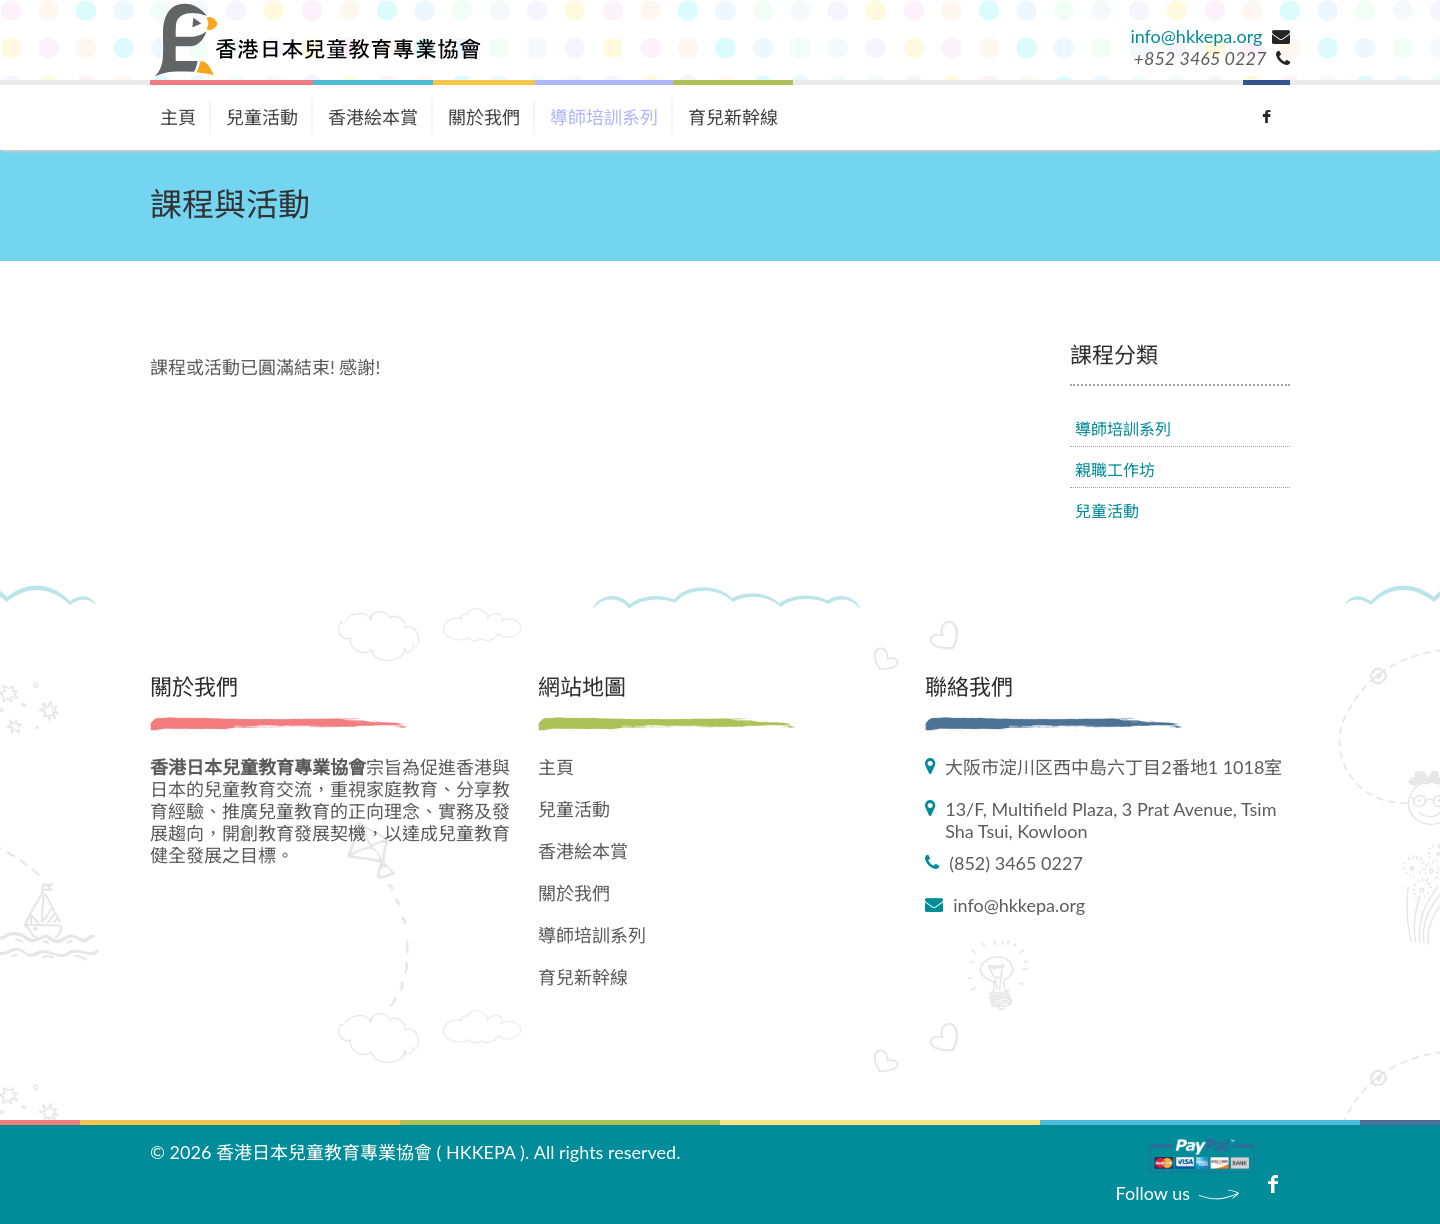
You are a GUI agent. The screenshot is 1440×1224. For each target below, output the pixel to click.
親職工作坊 (1115, 469)
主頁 (178, 117)
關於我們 (484, 117)
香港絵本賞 (373, 117)
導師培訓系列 (604, 117)
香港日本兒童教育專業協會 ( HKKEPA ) (370, 1152)
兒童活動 (262, 117)
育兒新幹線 (733, 117)
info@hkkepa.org (1196, 36)
